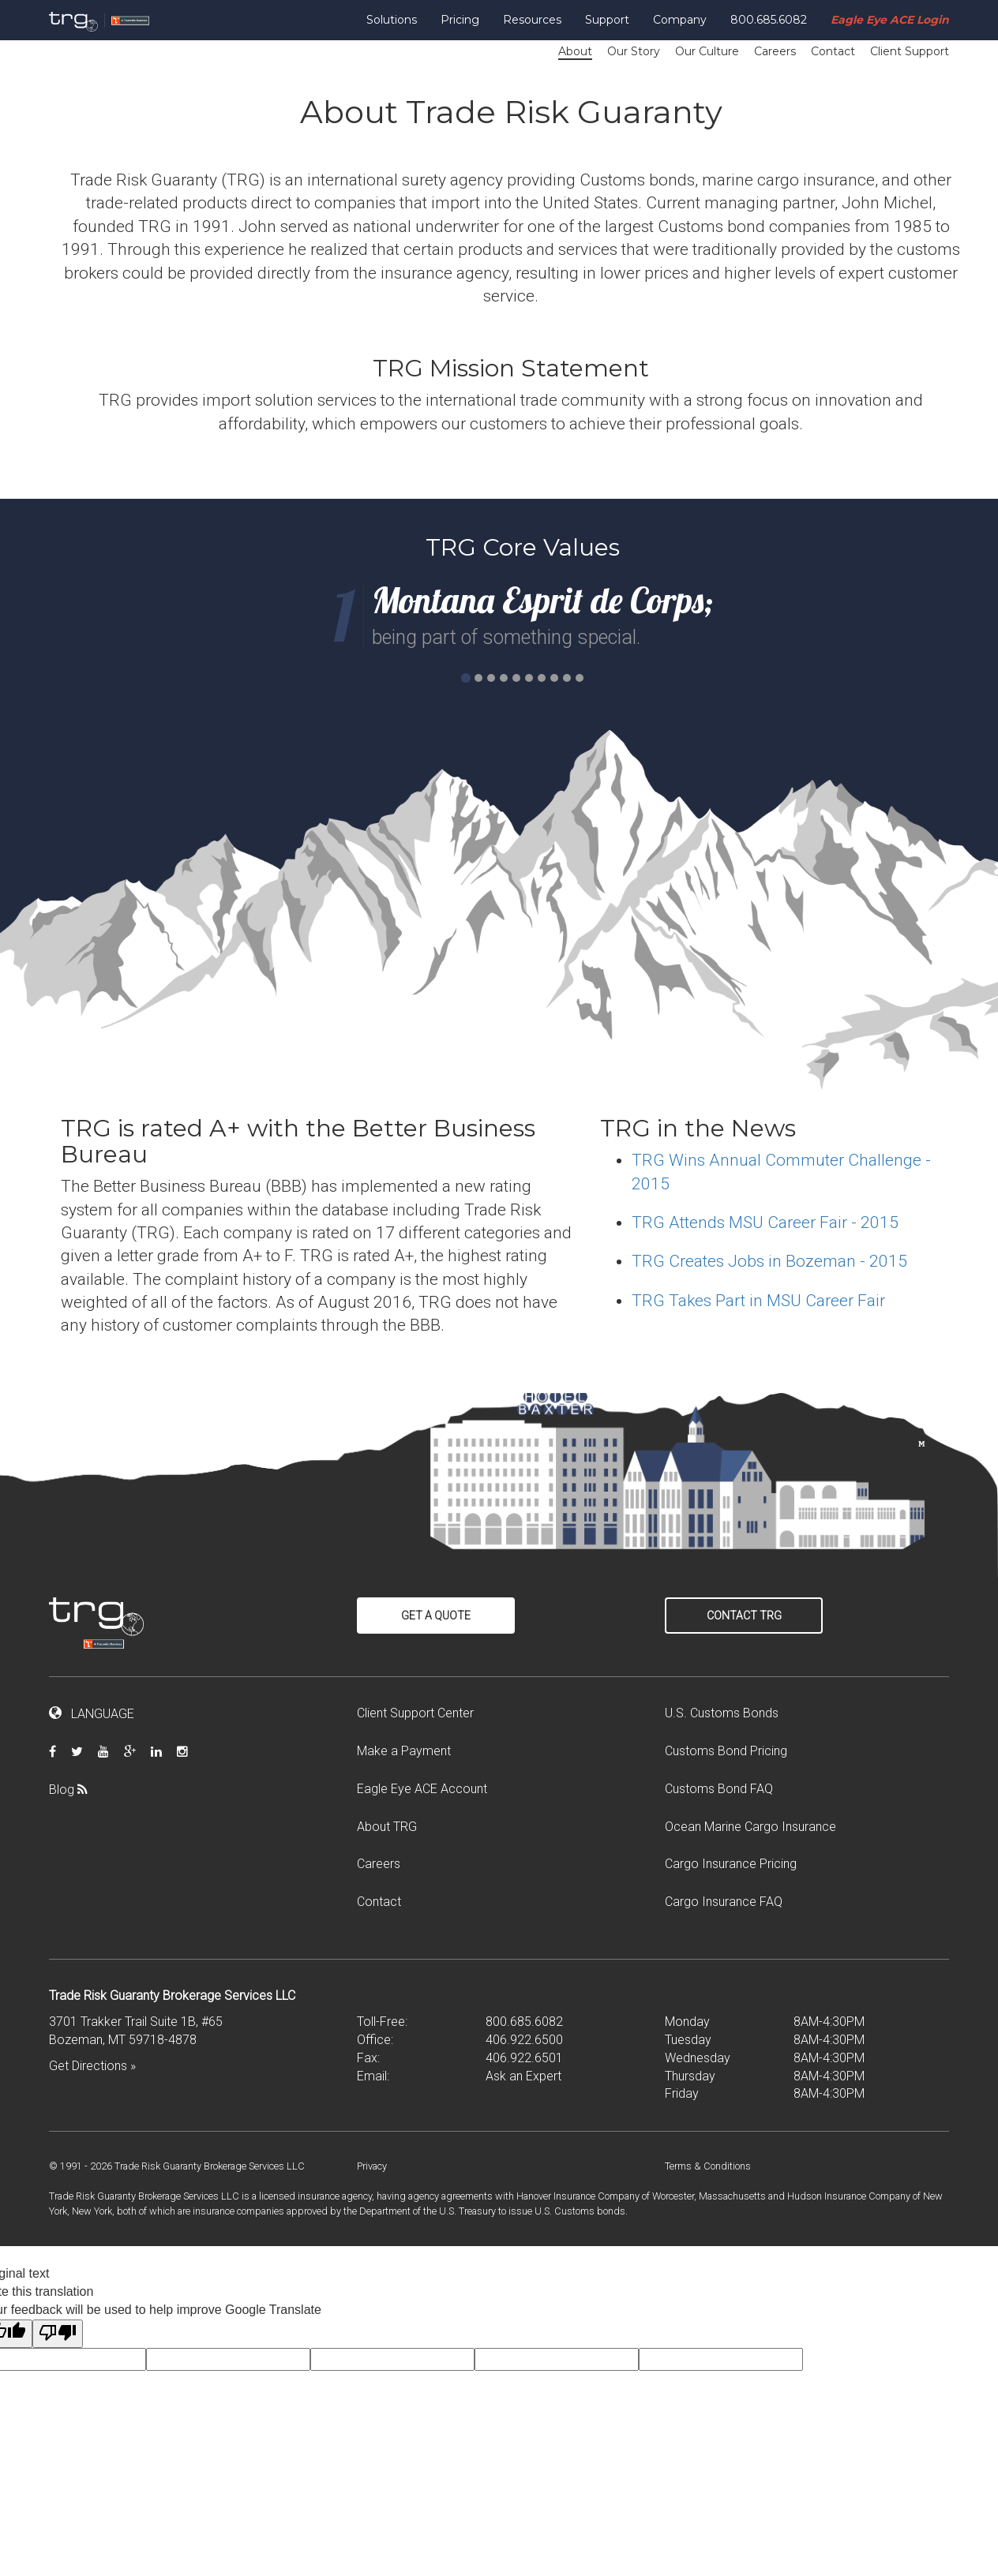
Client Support (909, 51)
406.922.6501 (524, 2057)
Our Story (633, 51)
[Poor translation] (57, 2334)
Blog (74, 1789)
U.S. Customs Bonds (722, 1712)
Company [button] (680, 20)
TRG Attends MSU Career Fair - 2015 (765, 1222)
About (575, 51)
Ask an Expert (523, 2076)
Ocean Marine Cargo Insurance (750, 1826)
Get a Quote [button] (436, 1615)
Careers (775, 51)
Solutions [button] (391, 20)
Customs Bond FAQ (719, 1788)
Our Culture (707, 51)
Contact (833, 51)
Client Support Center (415, 1712)
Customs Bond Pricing (726, 1750)
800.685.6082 (768, 20)
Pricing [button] (460, 20)
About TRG (387, 1826)
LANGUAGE (91, 1713)
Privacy (372, 2166)
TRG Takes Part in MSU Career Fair (758, 1300)
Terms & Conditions (708, 2166)
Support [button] (607, 20)
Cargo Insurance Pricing (731, 1863)
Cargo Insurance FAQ (723, 1901)
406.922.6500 (524, 2039)
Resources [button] (532, 20)
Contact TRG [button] (744, 1615)
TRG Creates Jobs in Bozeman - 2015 (769, 1261)
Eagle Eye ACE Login (890, 20)
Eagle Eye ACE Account (422, 1788)
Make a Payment (404, 1750)
